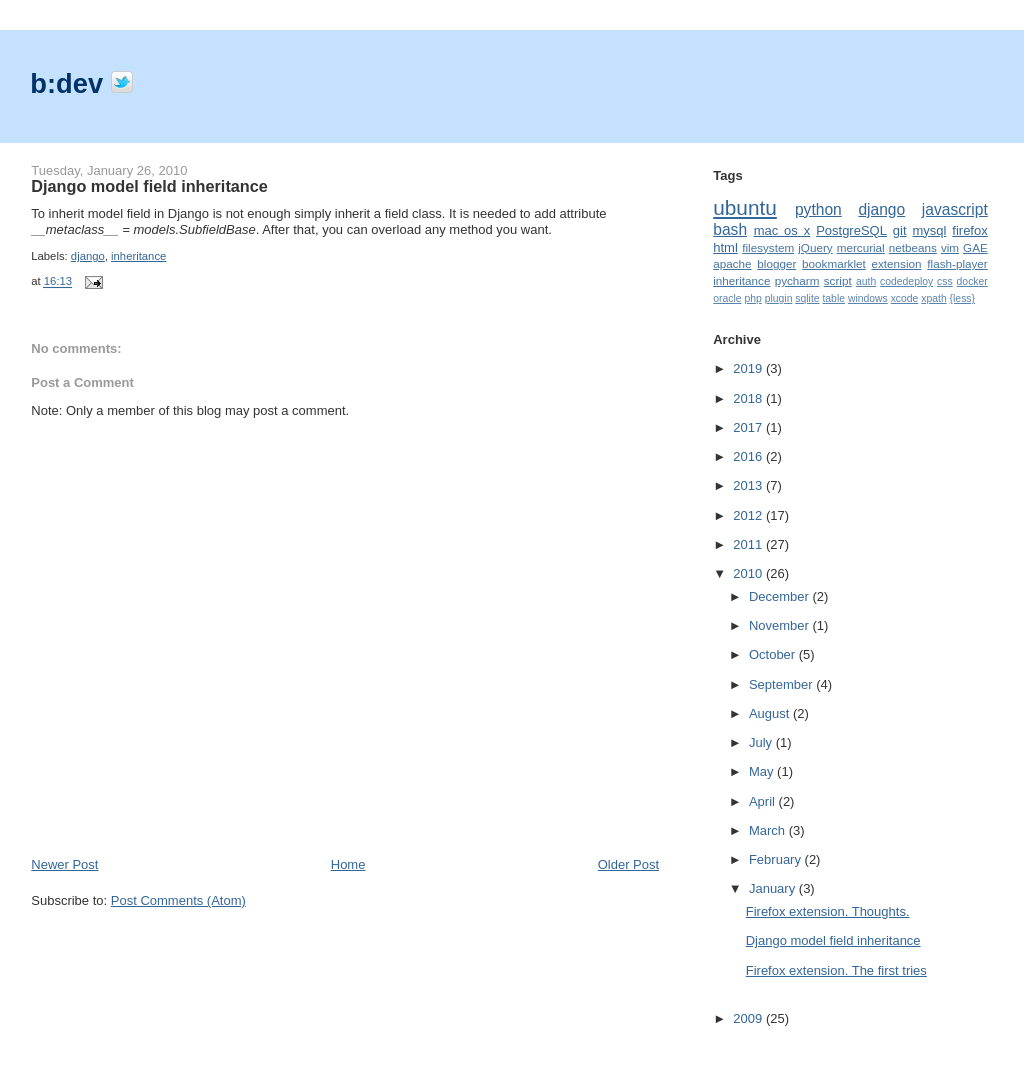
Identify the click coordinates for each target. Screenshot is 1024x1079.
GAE (975, 247)
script (838, 280)
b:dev (70, 83)
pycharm (797, 280)
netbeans (913, 247)
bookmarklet (834, 263)
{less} (962, 298)
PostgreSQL (851, 230)
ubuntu (745, 207)
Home (348, 864)
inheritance (138, 256)
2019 (749, 368)
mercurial (861, 247)
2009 (749, 1018)
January (774, 888)
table (833, 298)
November (781, 625)
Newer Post (64, 864)
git (900, 230)
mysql (929, 230)
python (818, 209)
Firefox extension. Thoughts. (828, 911)
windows (868, 298)
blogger (776, 263)
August (771, 713)
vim (950, 247)
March (769, 830)
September (782, 684)
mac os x (782, 230)
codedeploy (906, 281)
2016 (749, 456)
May (763, 771)
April (764, 801)
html (725, 247)
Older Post (628, 864)
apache (732, 263)
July (762, 742)
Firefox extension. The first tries (836, 970)
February (777, 859)
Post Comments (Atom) (178, 900)
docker (972, 281)
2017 (749, 427)
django (88, 256)
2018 (749, 398)
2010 (749, 573)
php (752, 298)
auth (866, 281)
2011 (749, 544)
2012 (749, 515)
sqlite (807, 298)
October (774, 654)
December (781, 596)
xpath (933, 298)
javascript (955, 209)
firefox (969, 230)
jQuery (815, 247)
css (945, 281)
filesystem (768, 247)
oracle (727, 298)
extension (897, 263)
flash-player (957, 263)
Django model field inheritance (149, 186)
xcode (905, 298)
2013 (749, 485)
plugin (779, 298)
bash (730, 229)
